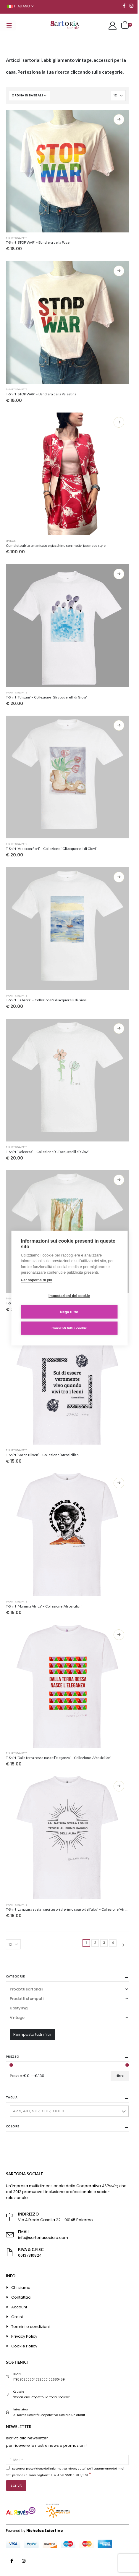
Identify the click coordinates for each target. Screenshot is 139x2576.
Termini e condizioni (30, 2326)
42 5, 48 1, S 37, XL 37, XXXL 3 (38, 2111)
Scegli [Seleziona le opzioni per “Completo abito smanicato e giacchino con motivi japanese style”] (119, 422)
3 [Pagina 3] (104, 1943)
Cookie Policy (24, 2346)
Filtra (120, 2076)
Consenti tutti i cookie (69, 1328)
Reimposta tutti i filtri (32, 2034)
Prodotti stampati (26, 1998)
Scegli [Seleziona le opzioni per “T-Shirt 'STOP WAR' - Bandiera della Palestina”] (119, 271)
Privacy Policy (24, 2336)
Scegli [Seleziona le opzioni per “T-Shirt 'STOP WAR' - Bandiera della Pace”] (119, 119)
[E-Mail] (67, 2460)
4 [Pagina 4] (112, 1943)
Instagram (24, 2561)
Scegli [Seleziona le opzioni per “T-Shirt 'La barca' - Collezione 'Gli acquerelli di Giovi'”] (119, 877)
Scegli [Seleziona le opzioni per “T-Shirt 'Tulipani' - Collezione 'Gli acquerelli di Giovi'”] (119, 574)
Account (19, 2307)
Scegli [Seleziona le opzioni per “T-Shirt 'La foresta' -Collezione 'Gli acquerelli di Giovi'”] (119, 1180)
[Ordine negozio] (29, 95)
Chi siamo (20, 2287)
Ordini (17, 2317)
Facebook (12, 2561)
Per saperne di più (36, 1280)
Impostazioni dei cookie (69, 1295)
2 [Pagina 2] (95, 1943)
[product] (67, 171)
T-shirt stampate (16, 238)
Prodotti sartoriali (26, 1989)
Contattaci (21, 2297)
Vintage (11, 541)
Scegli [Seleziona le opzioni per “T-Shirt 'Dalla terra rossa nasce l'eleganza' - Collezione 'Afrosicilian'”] (119, 1634)
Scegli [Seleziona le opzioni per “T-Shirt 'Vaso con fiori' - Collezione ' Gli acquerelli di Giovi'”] (119, 725)
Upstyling (19, 2008)
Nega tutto (69, 1312)
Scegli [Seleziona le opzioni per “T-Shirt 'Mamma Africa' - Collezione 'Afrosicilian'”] (119, 1483)
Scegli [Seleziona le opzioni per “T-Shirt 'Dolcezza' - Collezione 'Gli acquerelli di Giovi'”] (119, 1028)
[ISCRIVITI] (16, 2485)
